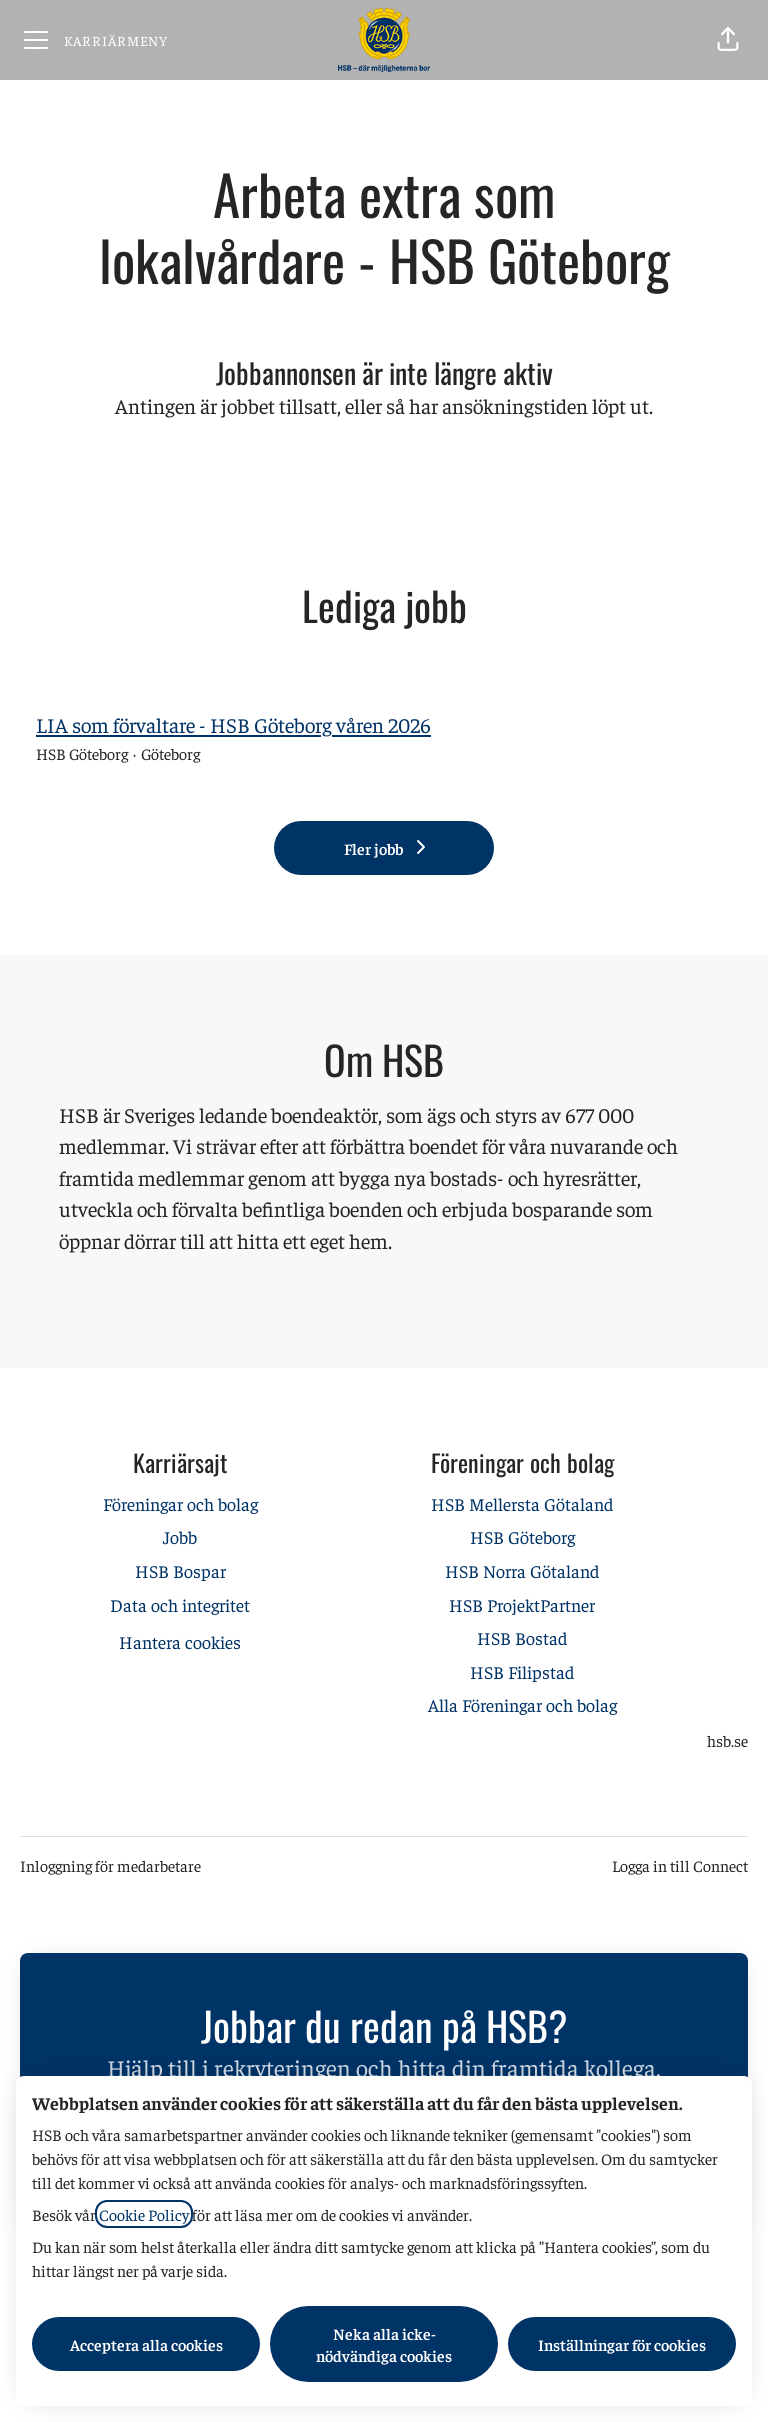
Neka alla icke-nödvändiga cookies (384, 2344)
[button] (728, 40)
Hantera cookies (180, 1641)
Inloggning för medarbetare (110, 1865)
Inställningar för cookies (622, 2344)
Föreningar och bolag (180, 1503)
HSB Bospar (180, 1570)
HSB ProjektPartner (522, 1604)
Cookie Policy (144, 2214)
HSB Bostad (522, 1637)
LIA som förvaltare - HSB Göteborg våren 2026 (233, 725)
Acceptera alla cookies (146, 2344)
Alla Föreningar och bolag (522, 1704)
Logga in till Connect (680, 1865)
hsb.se (727, 1740)
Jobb (180, 1536)
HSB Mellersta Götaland (522, 1503)
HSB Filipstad (522, 1671)
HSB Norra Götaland (522, 1570)
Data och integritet (180, 1604)
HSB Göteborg (522, 1536)
